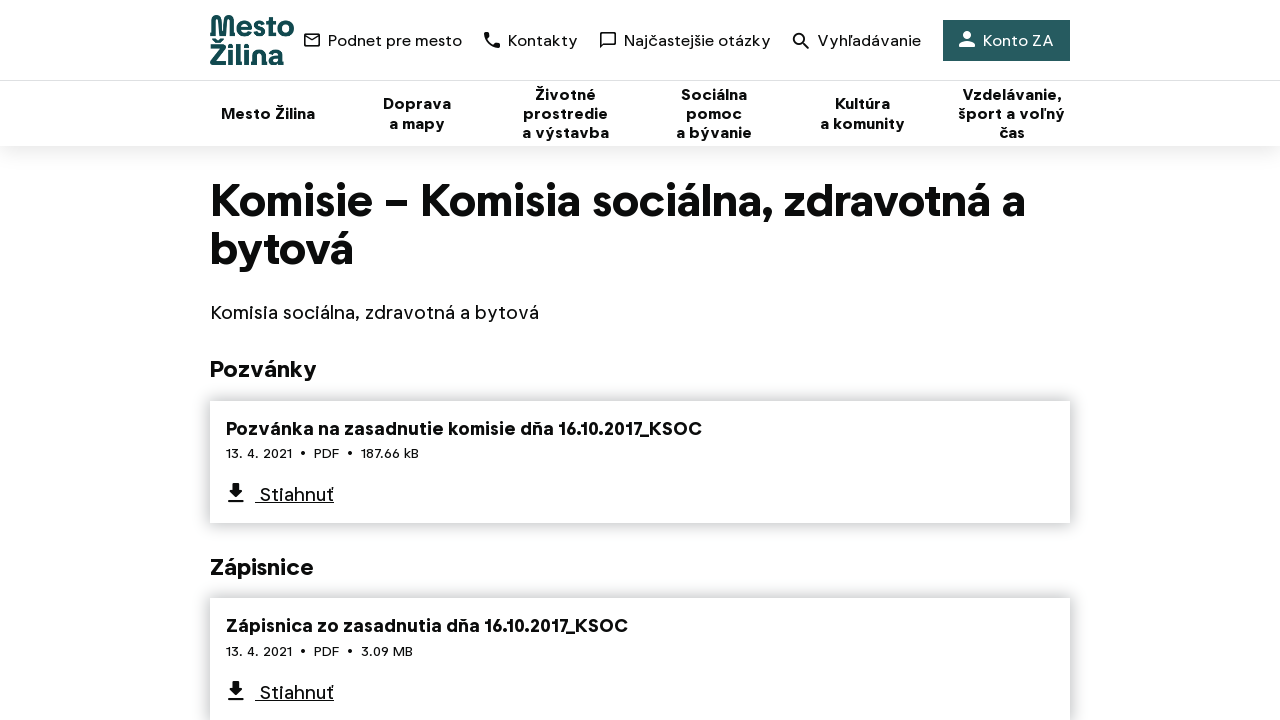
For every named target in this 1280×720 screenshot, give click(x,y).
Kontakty (531, 40)
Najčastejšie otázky (685, 40)
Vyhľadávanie (857, 42)
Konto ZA (1006, 40)
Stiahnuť (294, 494)
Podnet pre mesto (383, 40)
